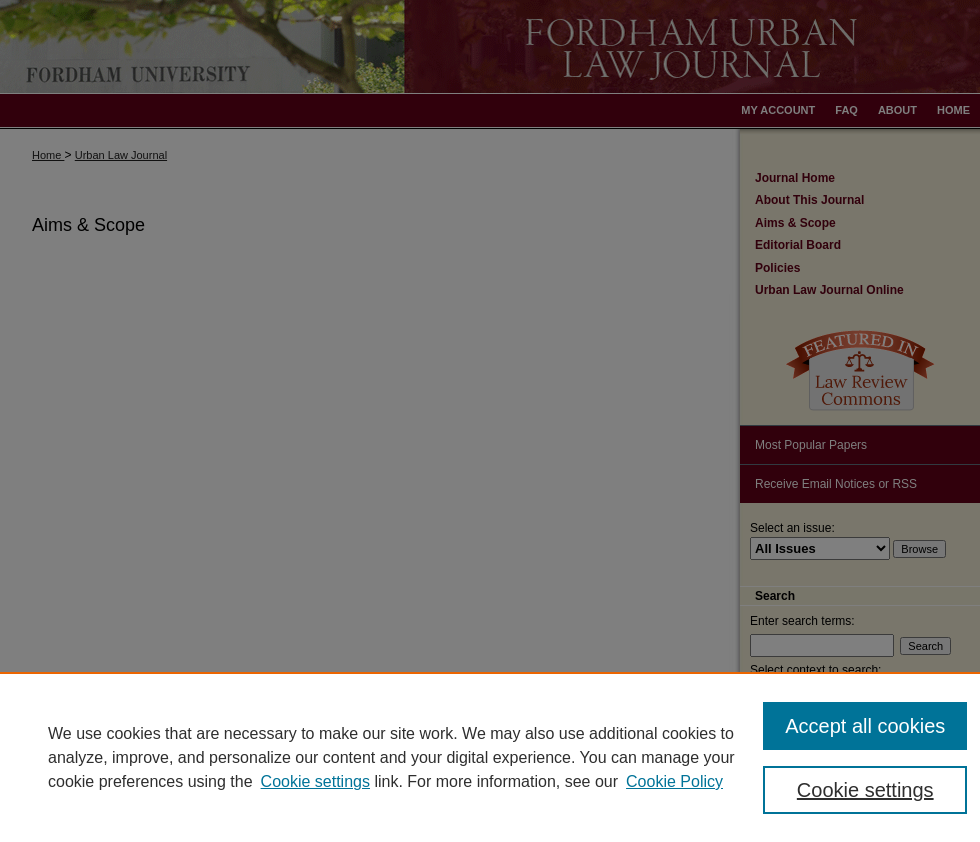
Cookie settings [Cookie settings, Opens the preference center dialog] (865, 790)
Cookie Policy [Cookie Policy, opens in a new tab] (674, 781)
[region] (490, 757)
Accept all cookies (865, 726)
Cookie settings (315, 781)
